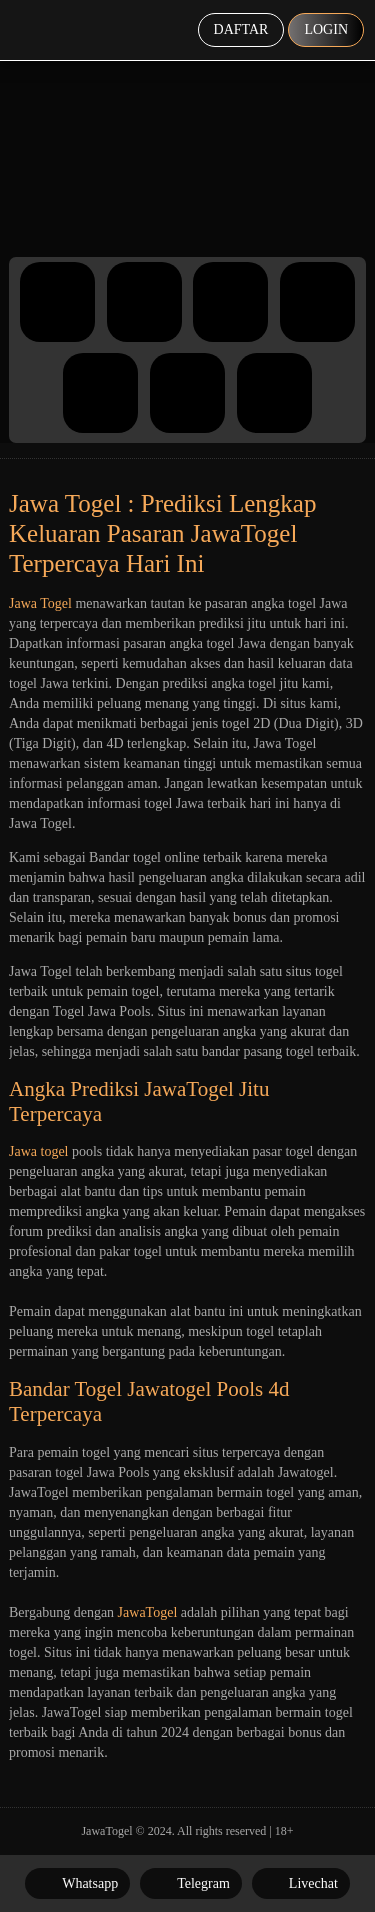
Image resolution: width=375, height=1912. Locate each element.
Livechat (301, 1883)
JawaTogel (148, 1612)
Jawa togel (38, 1151)
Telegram (191, 1883)
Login (326, 29)
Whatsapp (77, 1883)
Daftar (241, 29)
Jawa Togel (40, 603)
